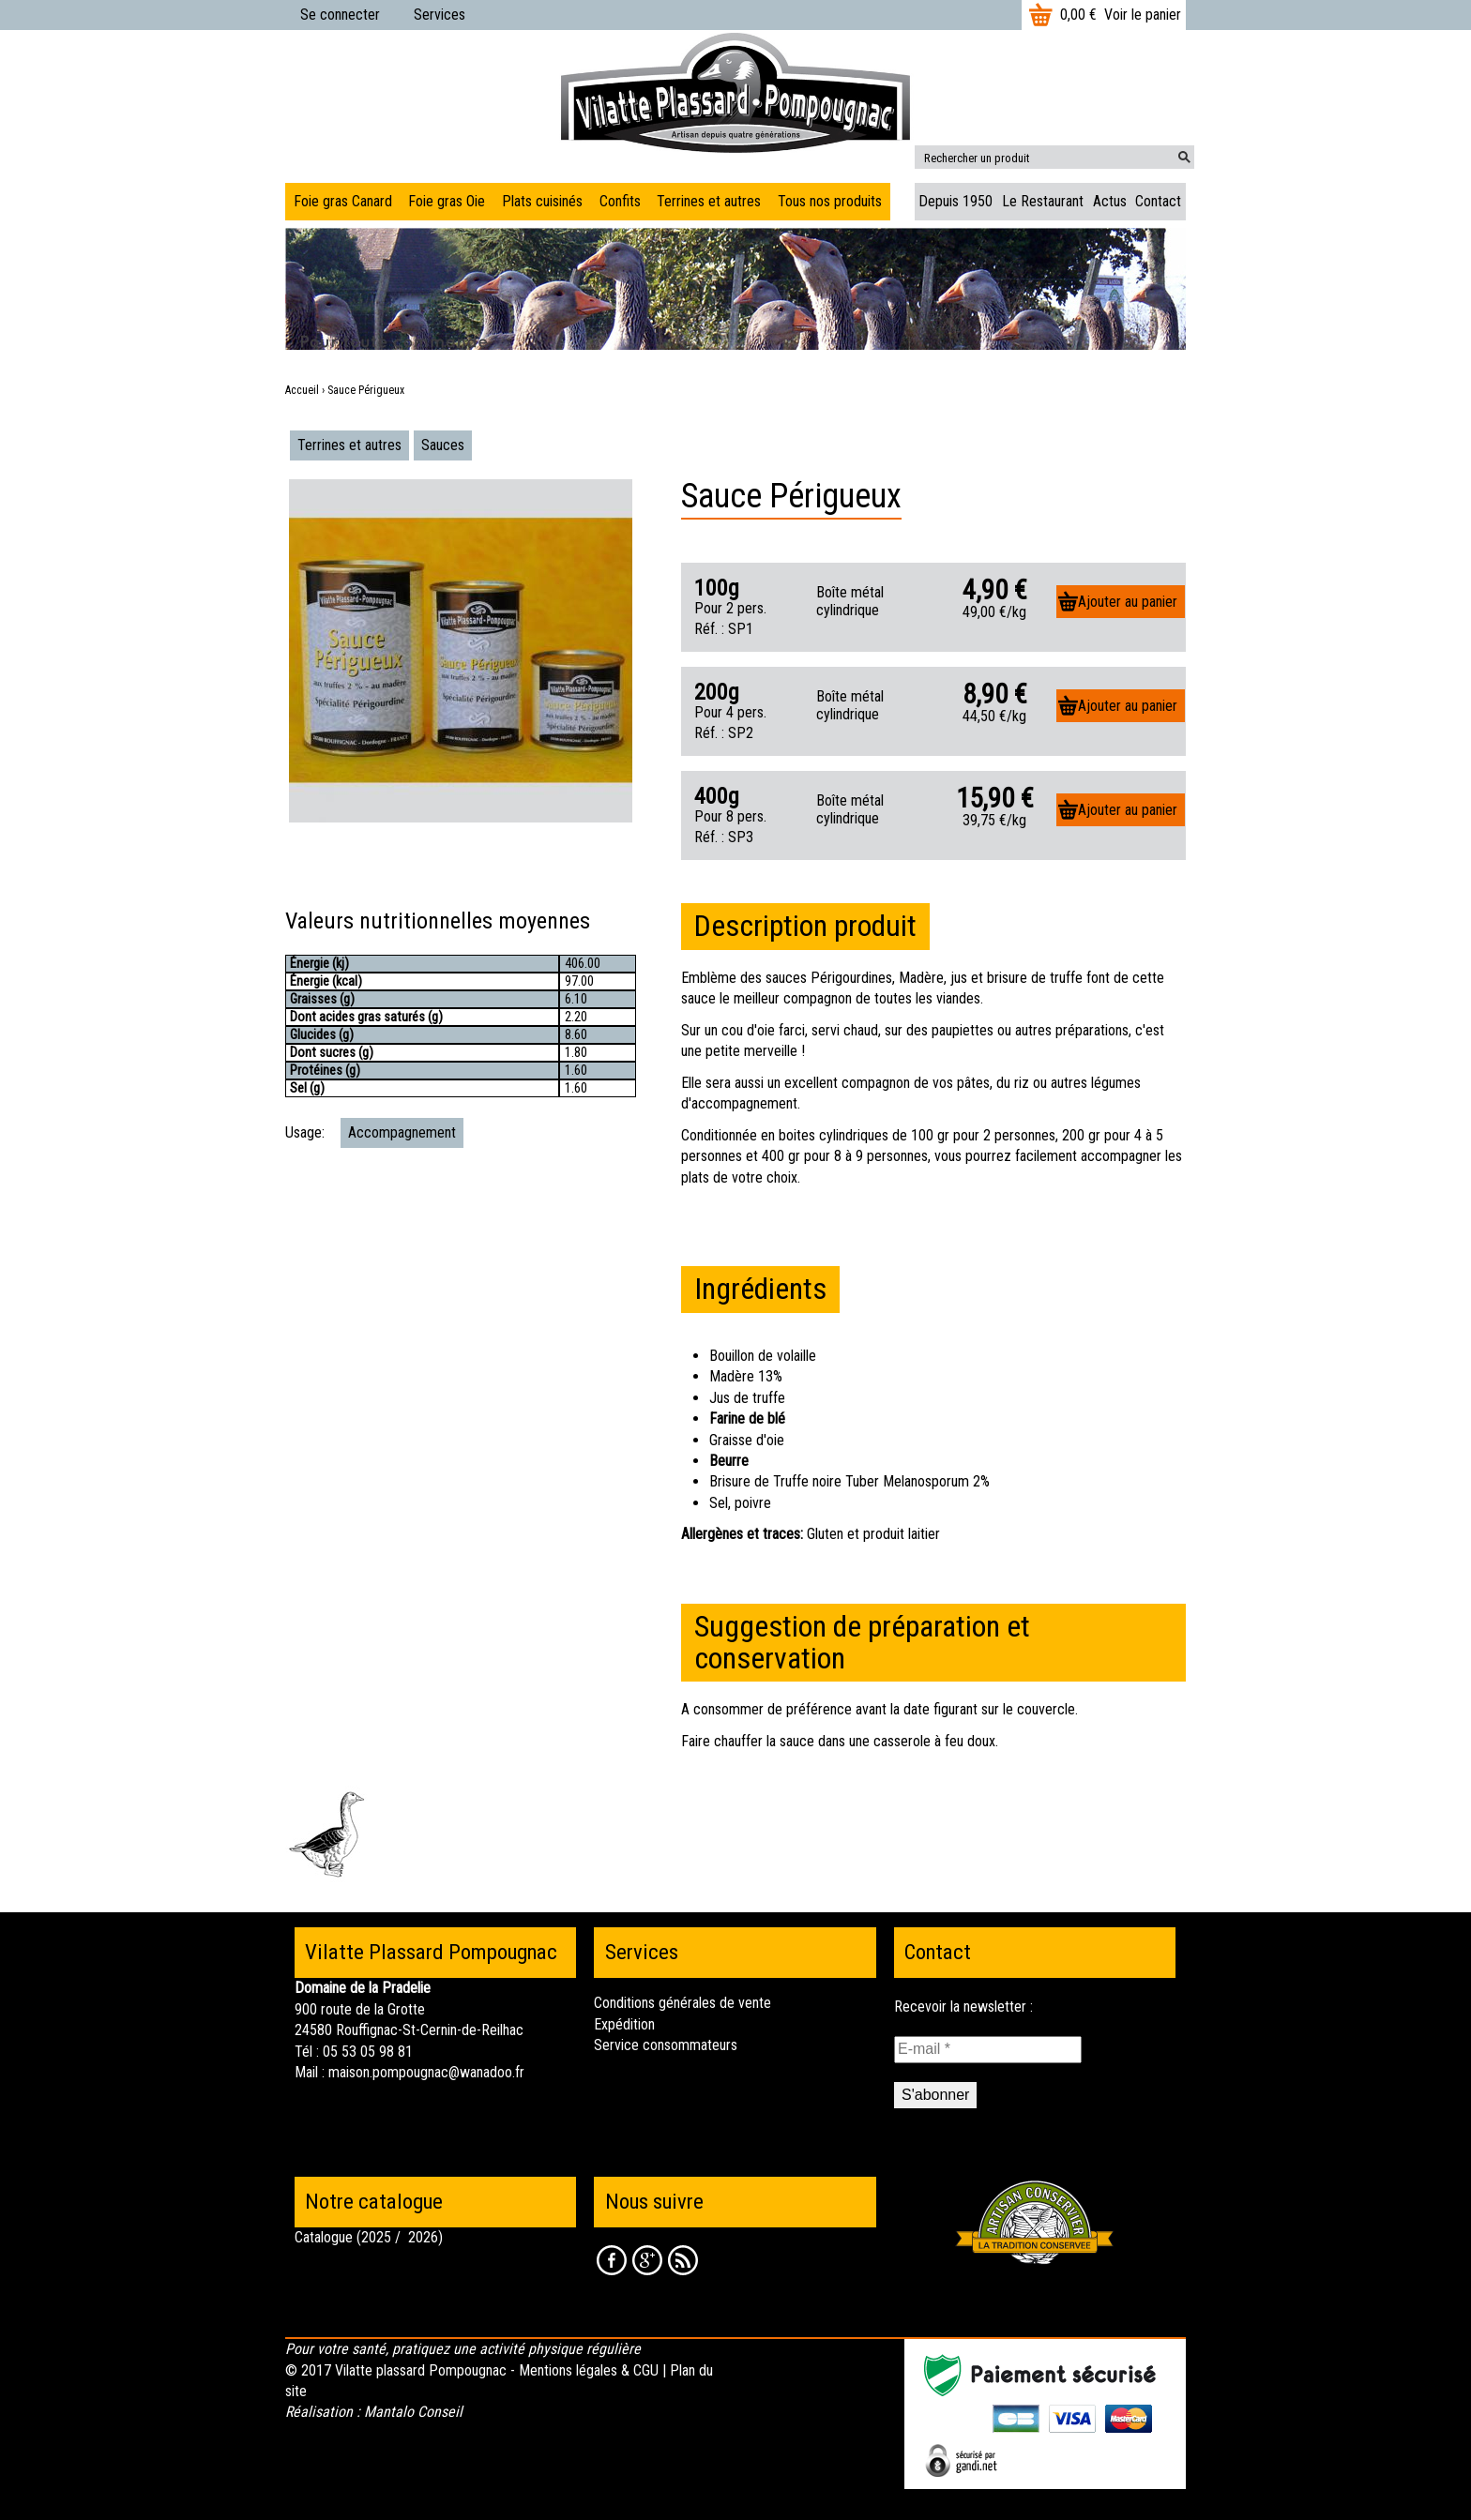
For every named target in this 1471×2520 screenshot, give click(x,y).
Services (439, 14)
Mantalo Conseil (413, 2412)
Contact (1158, 201)
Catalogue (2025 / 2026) (369, 2237)
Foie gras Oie (446, 201)
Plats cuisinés (542, 201)
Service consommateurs (665, 2045)
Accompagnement (402, 1132)
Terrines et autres (349, 445)
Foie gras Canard (343, 201)
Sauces (442, 445)
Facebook (611, 2260)
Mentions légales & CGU (589, 2370)
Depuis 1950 (955, 201)
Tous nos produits (830, 201)
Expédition (624, 2024)
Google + (647, 2260)
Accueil (302, 390)
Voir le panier (1142, 14)
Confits (620, 201)
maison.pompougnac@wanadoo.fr (426, 2072)
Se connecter (340, 14)
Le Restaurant (1043, 201)
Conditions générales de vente (682, 2003)
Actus (1110, 201)
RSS (683, 2260)
